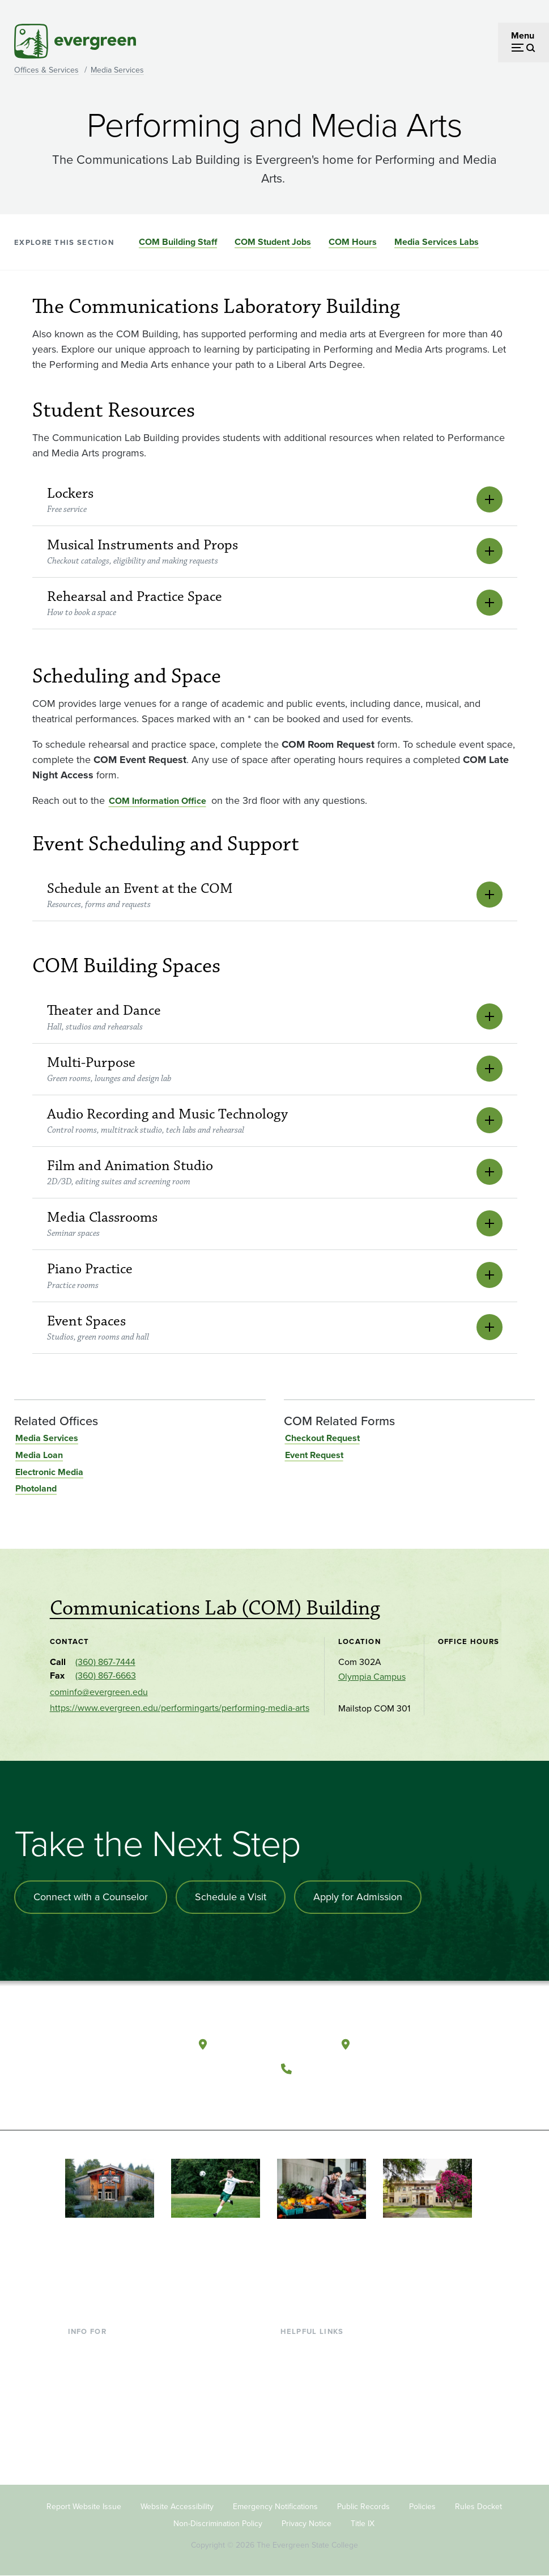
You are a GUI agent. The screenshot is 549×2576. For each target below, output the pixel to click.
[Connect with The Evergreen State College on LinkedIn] (364, 2096)
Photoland (36, 1488)
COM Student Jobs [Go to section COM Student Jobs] (273, 241)
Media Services (117, 70)
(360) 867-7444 (105, 1661)
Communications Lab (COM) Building (215, 1608)
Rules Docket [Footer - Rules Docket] (478, 2507)
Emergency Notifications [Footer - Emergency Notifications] (275, 2507)
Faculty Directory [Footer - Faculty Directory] (314, 2367)
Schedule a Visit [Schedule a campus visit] (230, 1896)
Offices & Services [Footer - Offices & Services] (316, 2385)
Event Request (314, 1454)
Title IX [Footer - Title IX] (362, 2524)
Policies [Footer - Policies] (422, 2507)
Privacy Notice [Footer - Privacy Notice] (306, 2524)
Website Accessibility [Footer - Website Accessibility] (177, 2507)
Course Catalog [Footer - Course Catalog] (311, 2403)
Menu (522, 35)
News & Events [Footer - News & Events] (309, 2440)
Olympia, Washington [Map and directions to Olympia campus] (269, 2044)
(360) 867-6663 (105, 1675)
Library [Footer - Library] (293, 2348)
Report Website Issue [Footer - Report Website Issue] (83, 2507)
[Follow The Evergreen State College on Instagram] (341, 2096)
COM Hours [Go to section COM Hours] (353, 241)
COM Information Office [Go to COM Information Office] (157, 800)
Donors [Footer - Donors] (82, 2422)
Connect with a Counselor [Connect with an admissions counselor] (90, 1896)
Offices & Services (46, 70)
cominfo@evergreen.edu (99, 1691)
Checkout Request (322, 1437)
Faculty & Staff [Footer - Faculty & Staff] (96, 2403)
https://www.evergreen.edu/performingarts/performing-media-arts (179, 1707)
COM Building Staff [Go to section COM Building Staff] (178, 241)
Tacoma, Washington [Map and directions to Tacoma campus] (411, 2044)
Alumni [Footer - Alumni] (82, 2440)
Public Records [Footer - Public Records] (363, 2507)
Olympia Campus (372, 1676)
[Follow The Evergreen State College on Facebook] (295, 2096)
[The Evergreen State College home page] (134, 2047)
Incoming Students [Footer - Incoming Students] (105, 2367)
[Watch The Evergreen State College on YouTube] (318, 2096)
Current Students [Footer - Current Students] (101, 2348)
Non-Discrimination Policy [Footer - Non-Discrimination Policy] (217, 2524)
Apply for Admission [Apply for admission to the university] (357, 1896)
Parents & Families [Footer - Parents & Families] (104, 2385)
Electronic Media (49, 1471)
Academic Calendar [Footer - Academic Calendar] (319, 2422)
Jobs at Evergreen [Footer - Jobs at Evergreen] (316, 2458)
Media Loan (39, 1454)
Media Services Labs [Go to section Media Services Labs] (436, 241)
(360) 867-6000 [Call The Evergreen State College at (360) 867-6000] (339, 2068)
